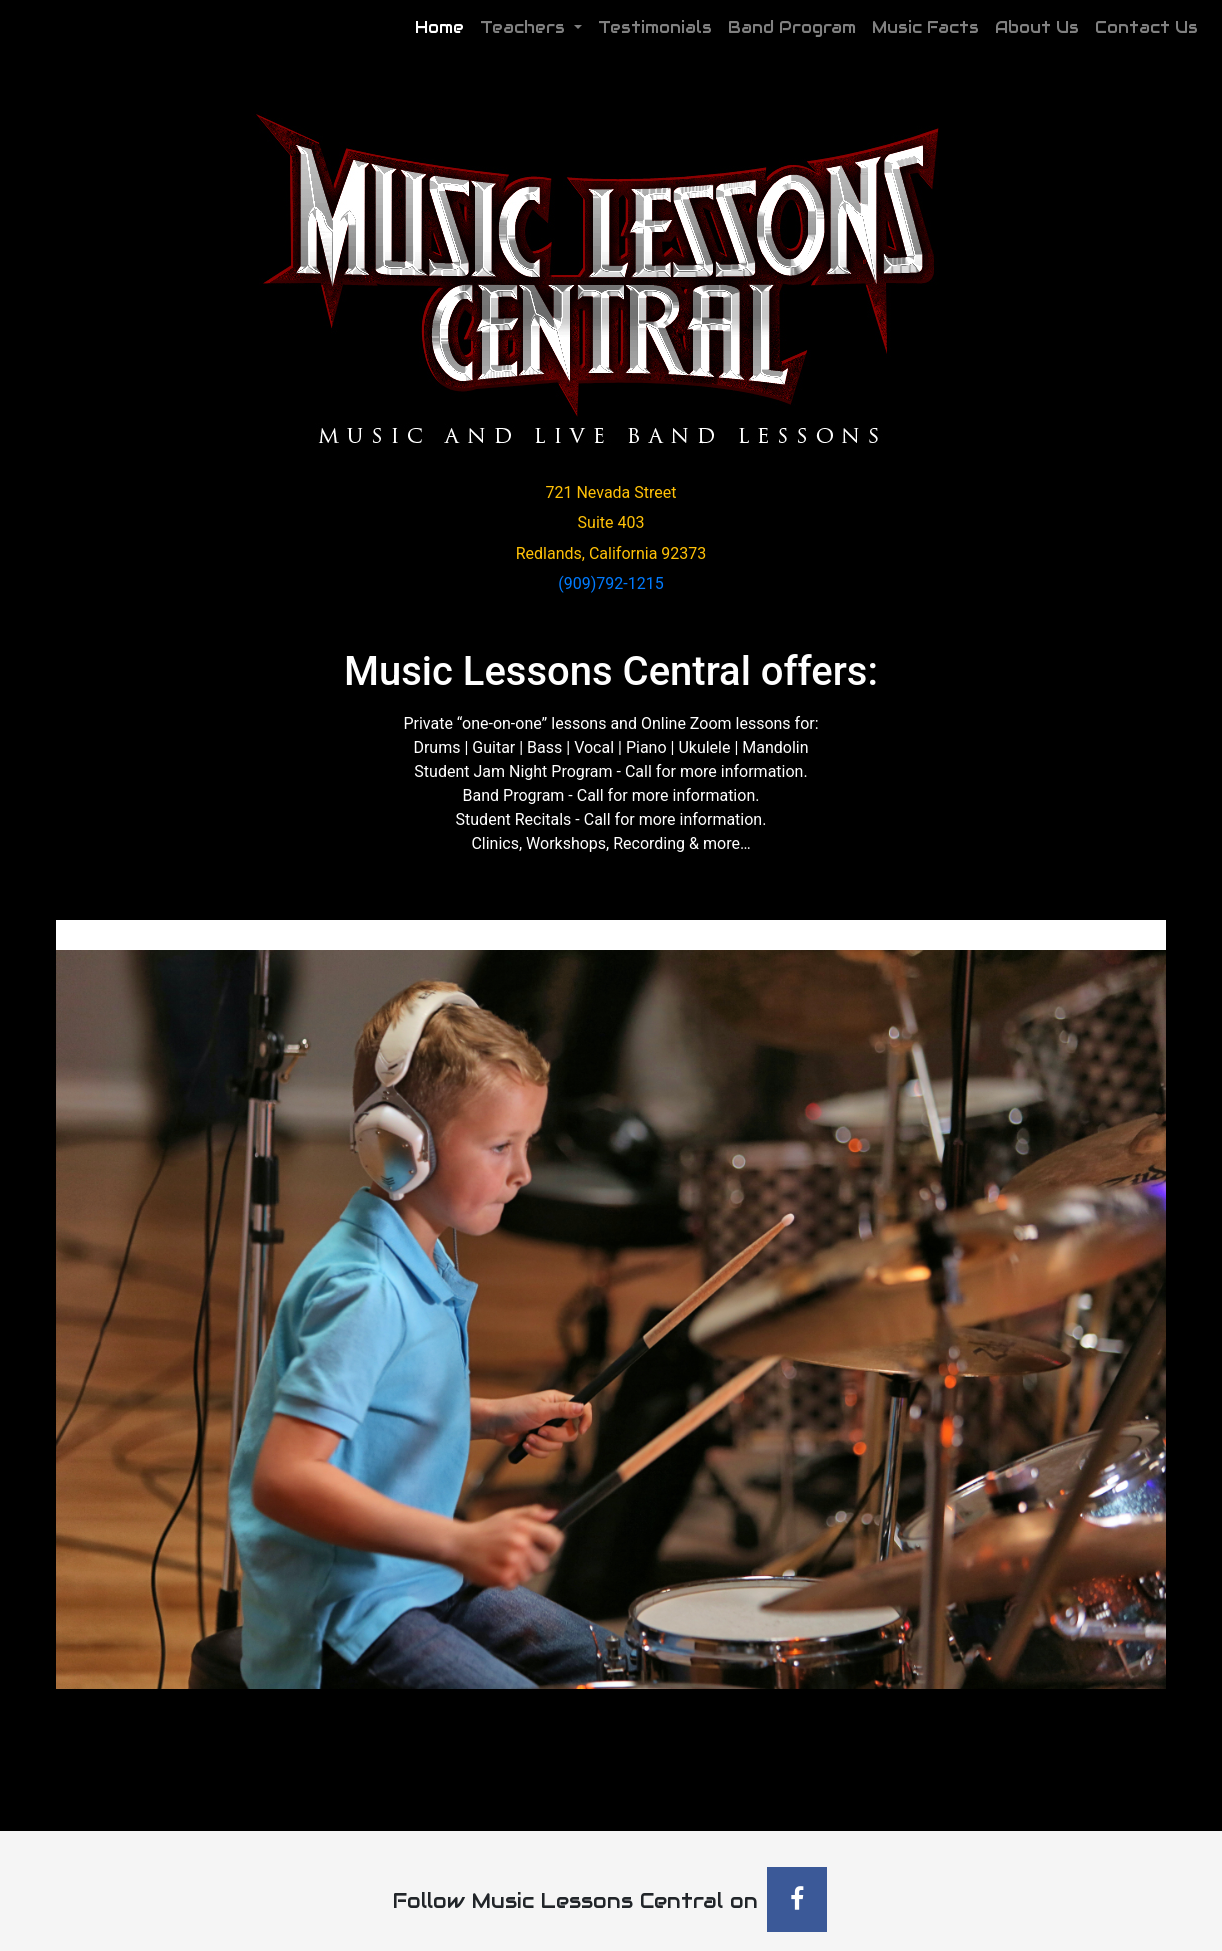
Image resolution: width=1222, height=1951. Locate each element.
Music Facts (925, 27)
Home (443, 26)
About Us (1037, 27)
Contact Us (1146, 27)
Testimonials (655, 27)
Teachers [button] (525, 27)
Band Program (792, 27)
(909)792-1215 (610, 583)
